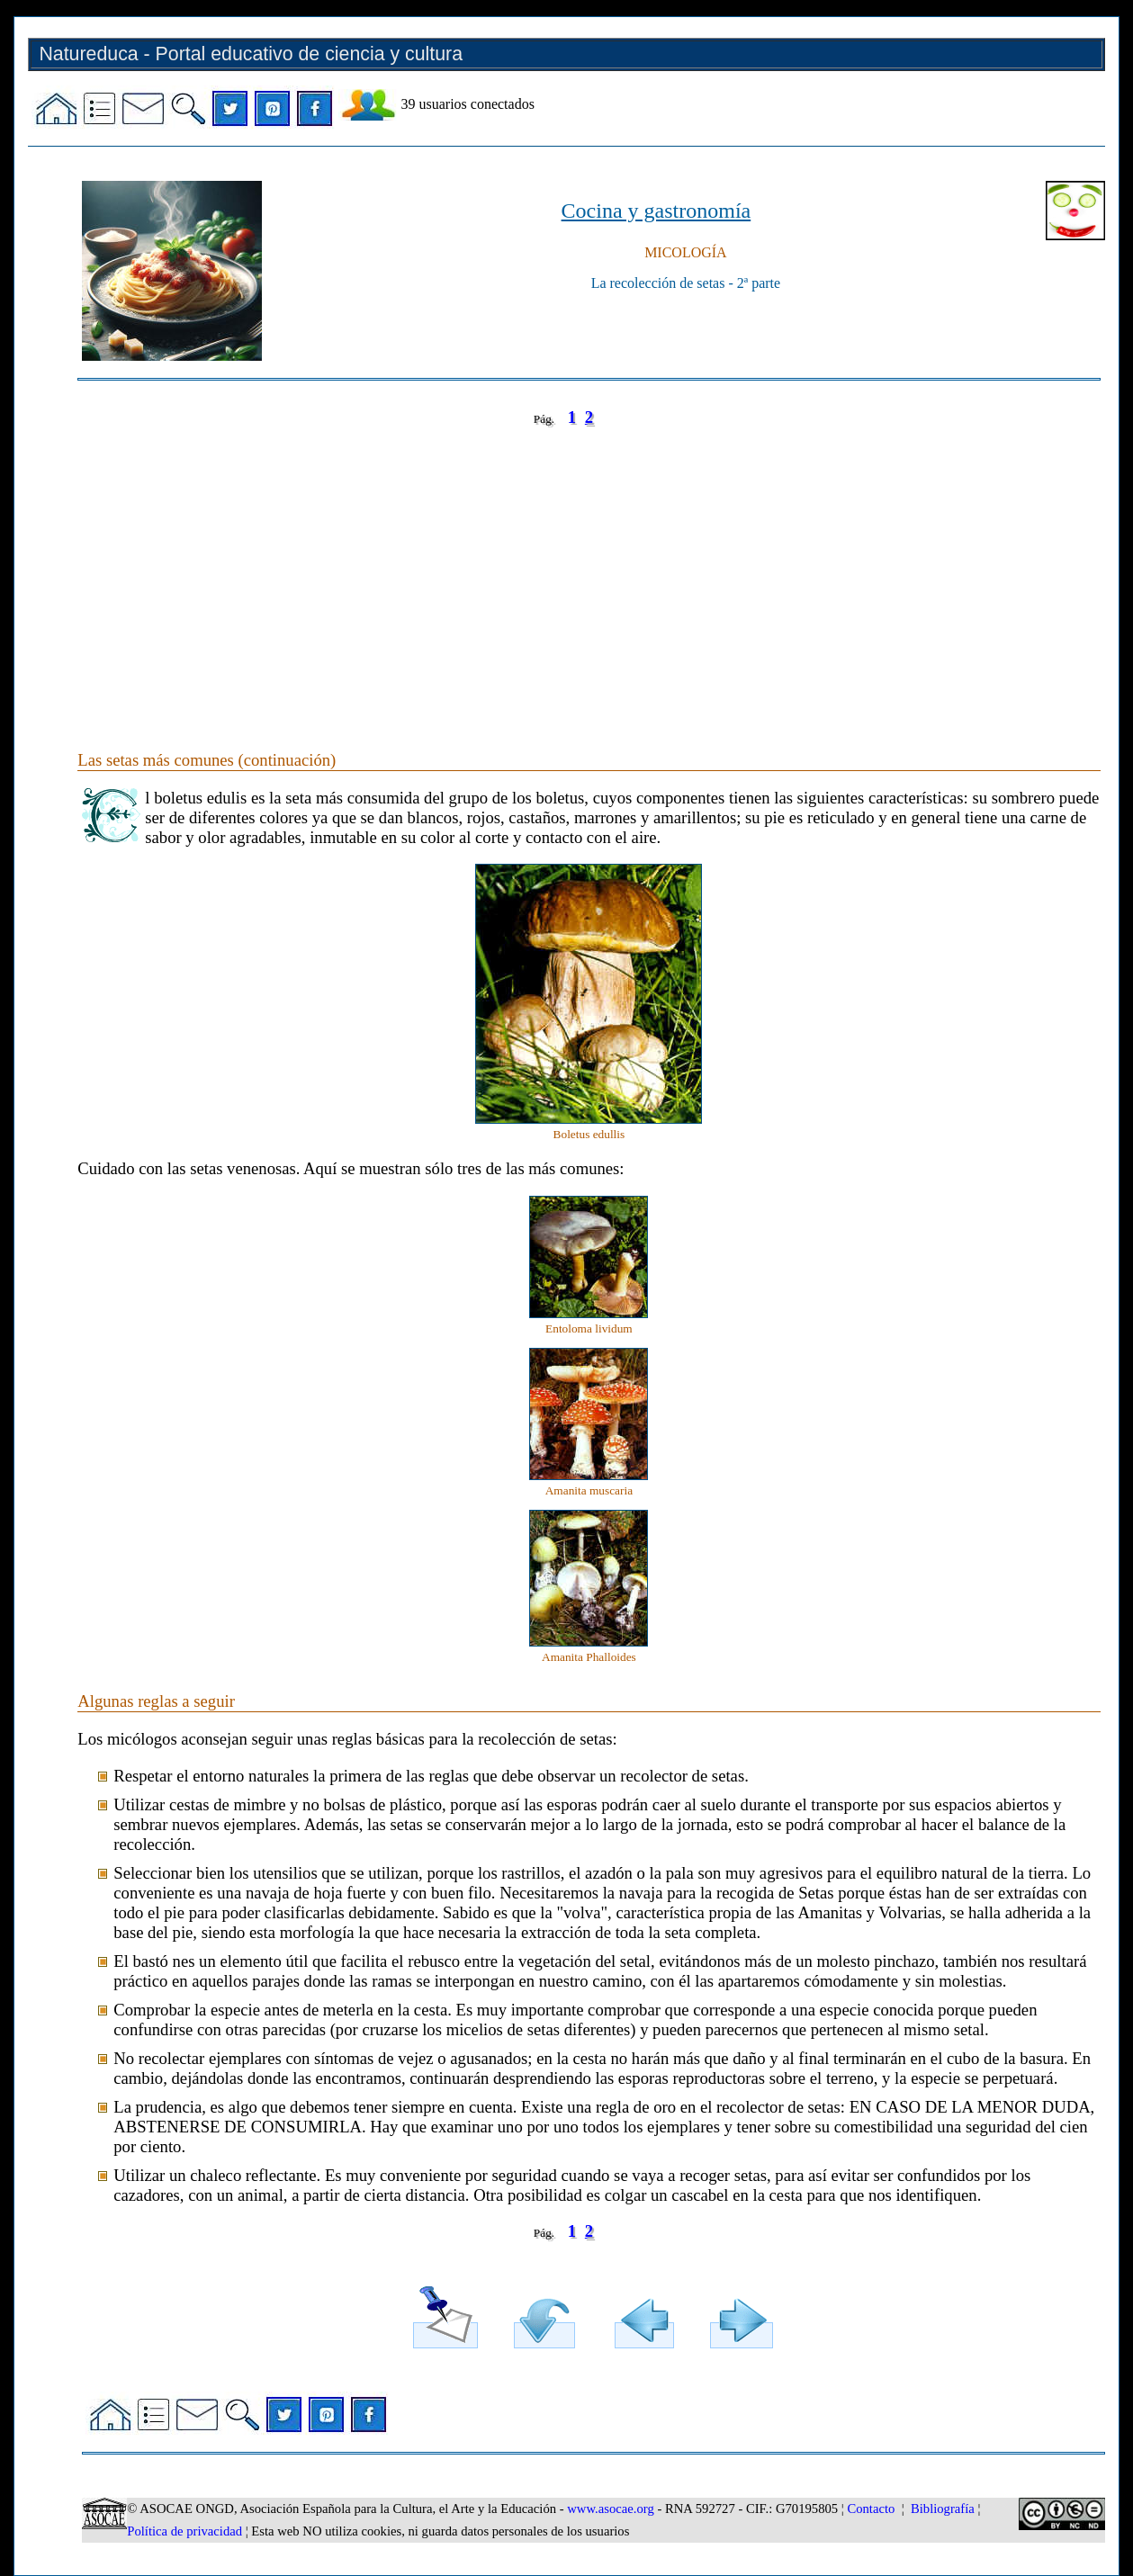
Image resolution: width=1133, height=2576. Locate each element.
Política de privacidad (184, 2531)
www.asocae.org (610, 2508)
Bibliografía (943, 2508)
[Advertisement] (588, 570)
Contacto (871, 2508)
